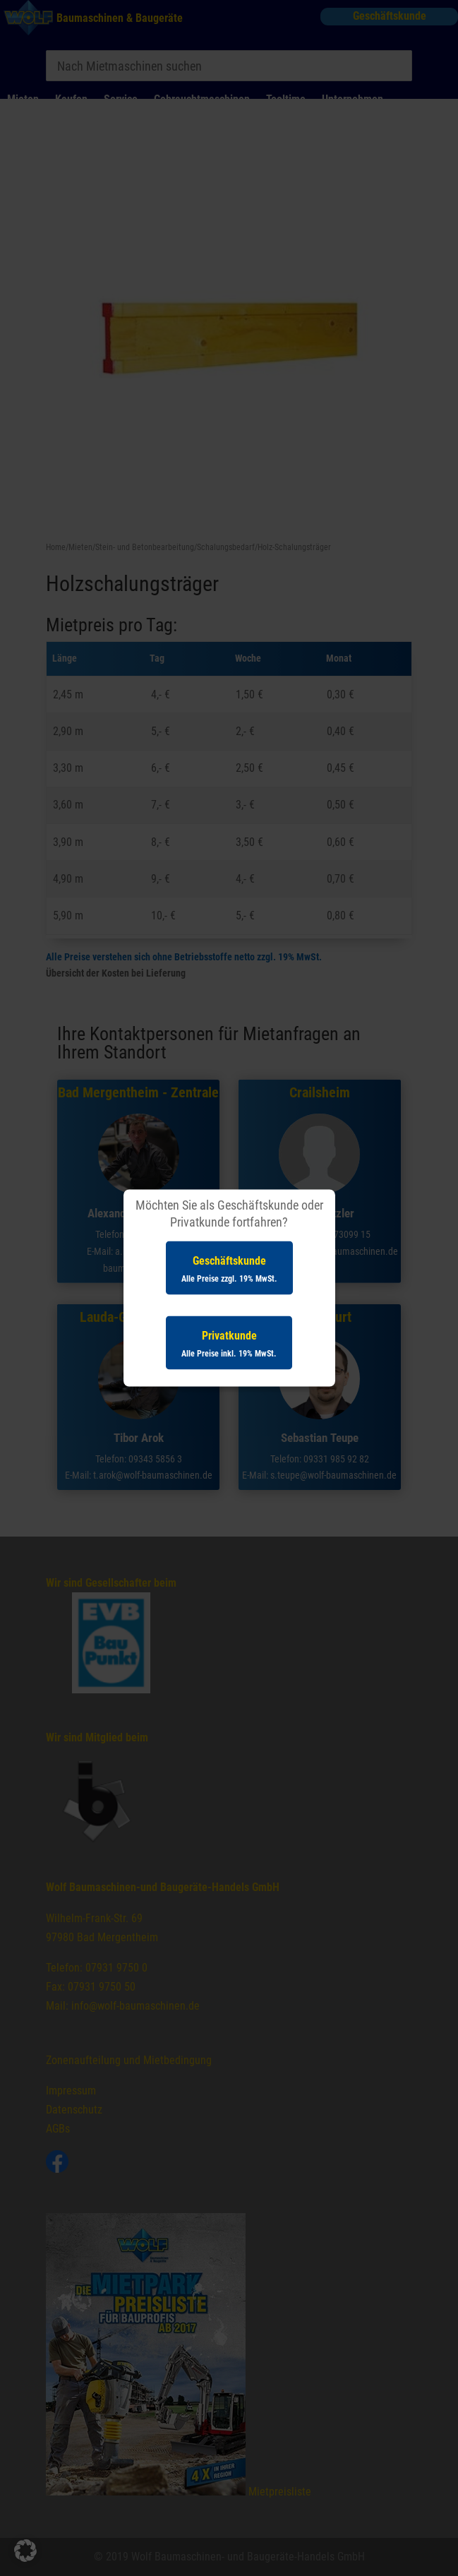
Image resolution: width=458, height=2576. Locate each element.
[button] (25, 2550)
